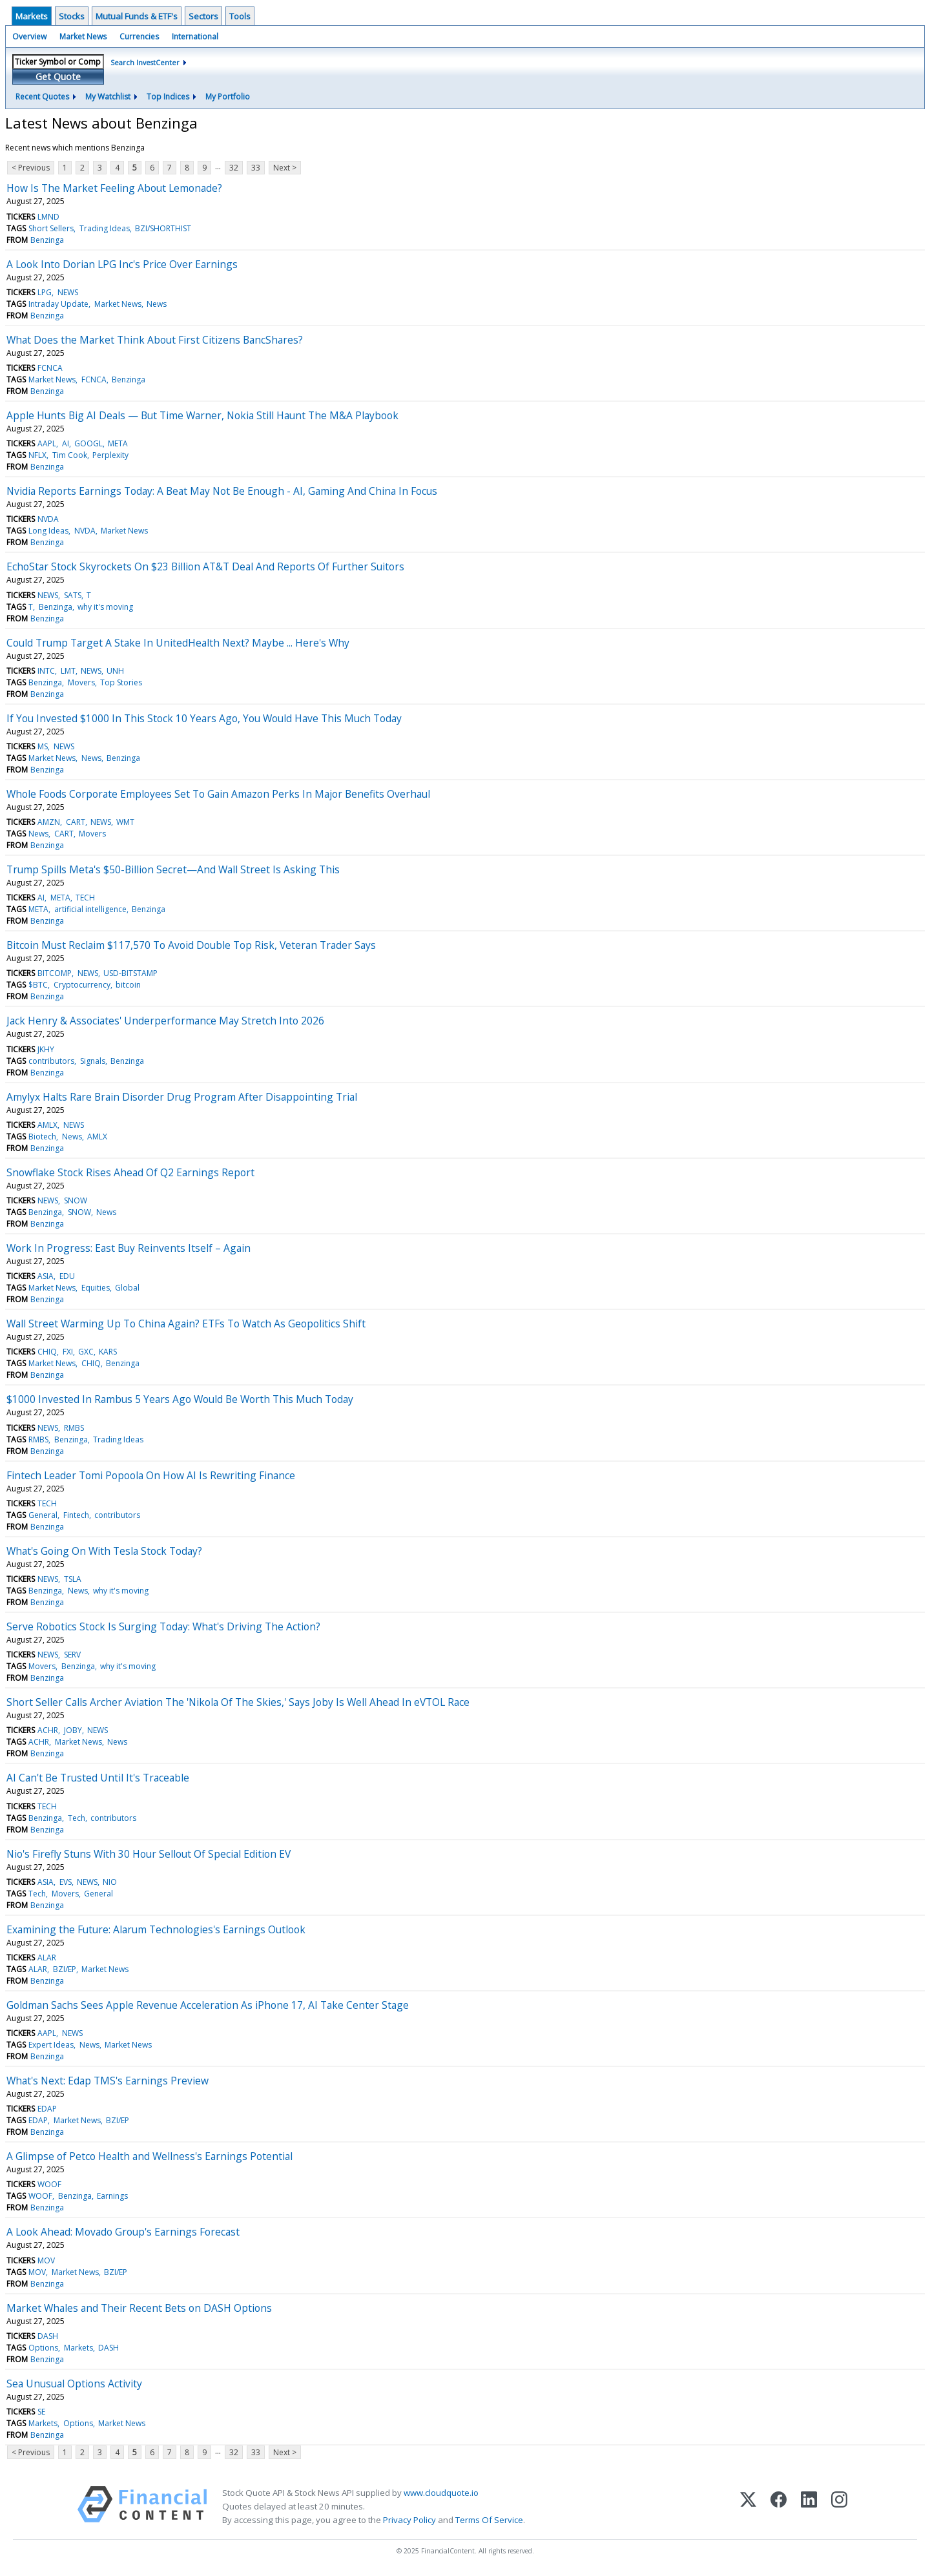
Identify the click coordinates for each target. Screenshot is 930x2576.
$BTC (38, 984)
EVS (65, 1881)
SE (41, 2411)
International (195, 36)
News (157, 303)
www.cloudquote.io (441, 2492)
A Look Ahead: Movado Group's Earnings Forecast (123, 2232)
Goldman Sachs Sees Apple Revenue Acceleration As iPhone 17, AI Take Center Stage (207, 2005)
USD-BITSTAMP (130, 973)
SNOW (75, 1200)
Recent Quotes (42, 96)
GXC (86, 1351)
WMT (125, 821)
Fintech (76, 1515)
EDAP (47, 2108)
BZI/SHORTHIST (163, 228)
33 (255, 167)
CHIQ (47, 1351)
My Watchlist (107, 96)
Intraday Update (58, 303)
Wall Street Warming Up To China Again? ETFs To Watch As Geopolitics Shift (186, 1323)
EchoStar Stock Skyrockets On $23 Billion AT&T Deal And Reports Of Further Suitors (205, 566)
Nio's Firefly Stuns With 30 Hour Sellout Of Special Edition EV (148, 1854)
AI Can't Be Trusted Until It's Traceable (97, 1778)
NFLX (37, 455)
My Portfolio (227, 96)
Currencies (139, 36)
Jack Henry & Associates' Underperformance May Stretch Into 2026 (165, 1020)
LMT (68, 670)
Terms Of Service (489, 2520)
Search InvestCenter (145, 62)
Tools (240, 16)
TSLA (72, 1579)
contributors (51, 1060)
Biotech (42, 1136)
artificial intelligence (90, 909)
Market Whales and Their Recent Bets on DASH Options (139, 2308)
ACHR (47, 1730)
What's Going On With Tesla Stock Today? (104, 1551)
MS (42, 746)
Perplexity (110, 455)
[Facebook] (778, 2506)
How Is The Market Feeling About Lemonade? (114, 188)
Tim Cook (69, 455)
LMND (48, 216)
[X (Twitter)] (748, 2506)
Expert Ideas (51, 2044)
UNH (115, 670)
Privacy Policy (409, 2520)
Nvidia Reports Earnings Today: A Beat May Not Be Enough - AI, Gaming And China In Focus (221, 491)
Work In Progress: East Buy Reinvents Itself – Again (128, 1248)
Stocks (72, 16)
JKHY (45, 1049)
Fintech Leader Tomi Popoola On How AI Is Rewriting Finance (150, 1475)
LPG (44, 292)
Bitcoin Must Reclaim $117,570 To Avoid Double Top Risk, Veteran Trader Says (191, 945)
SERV (72, 1654)
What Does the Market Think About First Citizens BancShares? (154, 340)
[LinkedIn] (809, 2506)
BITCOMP (54, 973)
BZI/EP (64, 1969)
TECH (85, 897)
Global (127, 1287)
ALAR (46, 1957)
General (42, 1515)
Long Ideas (48, 530)
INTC (46, 670)
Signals (92, 1060)
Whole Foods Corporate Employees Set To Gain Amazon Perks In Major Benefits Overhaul (218, 794)
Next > (284, 167)
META (118, 443)
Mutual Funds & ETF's (137, 16)
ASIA (45, 1276)
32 (233, 167)
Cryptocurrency (82, 984)
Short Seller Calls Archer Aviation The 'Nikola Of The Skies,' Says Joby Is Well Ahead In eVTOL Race (238, 1702)
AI (65, 443)
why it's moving (105, 606)
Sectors (203, 16)
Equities (95, 1287)
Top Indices (168, 96)
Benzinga (47, 239)
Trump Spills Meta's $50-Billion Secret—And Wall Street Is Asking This (173, 869)
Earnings (112, 2195)
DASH (47, 2336)
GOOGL (88, 443)
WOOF (49, 2184)
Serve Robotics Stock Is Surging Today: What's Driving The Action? (163, 1626)
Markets (32, 16)
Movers (81, 682)
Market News (83, 36)
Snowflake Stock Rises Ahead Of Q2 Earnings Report (130, 1172)
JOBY (73, 1730)
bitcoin (128, 984)
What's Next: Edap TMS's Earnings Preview (107, 2080)
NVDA (48, 519)
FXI (68, 1351)
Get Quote (58, 76)
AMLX (47, 1124)
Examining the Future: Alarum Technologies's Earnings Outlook (155, 1929)
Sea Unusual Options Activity (74, 2383)
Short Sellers (51, 228)
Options (43, 2347)
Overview (29, 36)
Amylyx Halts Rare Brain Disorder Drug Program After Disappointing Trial (181, 1097)
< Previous (31, 167)
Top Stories (121, 682)
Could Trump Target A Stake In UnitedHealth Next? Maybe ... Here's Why (177, 643)
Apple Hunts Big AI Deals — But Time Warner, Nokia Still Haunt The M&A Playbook (202, 415)
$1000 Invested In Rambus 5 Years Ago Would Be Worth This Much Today (179, 1399)
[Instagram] (839, 2506)
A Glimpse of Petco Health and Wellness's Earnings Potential (149, 2156)
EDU (67, 1276)
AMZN (48, 821)
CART (75, 821)
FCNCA (50, 367)
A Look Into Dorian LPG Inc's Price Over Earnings (122, 264)
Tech (76, 1818)
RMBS (74, 1427)
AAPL (46, 443)
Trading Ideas (104, 228)
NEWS (67, 292)
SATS (72, 595)
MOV (46, 2260)
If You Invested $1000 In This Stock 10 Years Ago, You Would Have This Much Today (204, 718)
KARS (108, 1351)
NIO (110, 1881)
